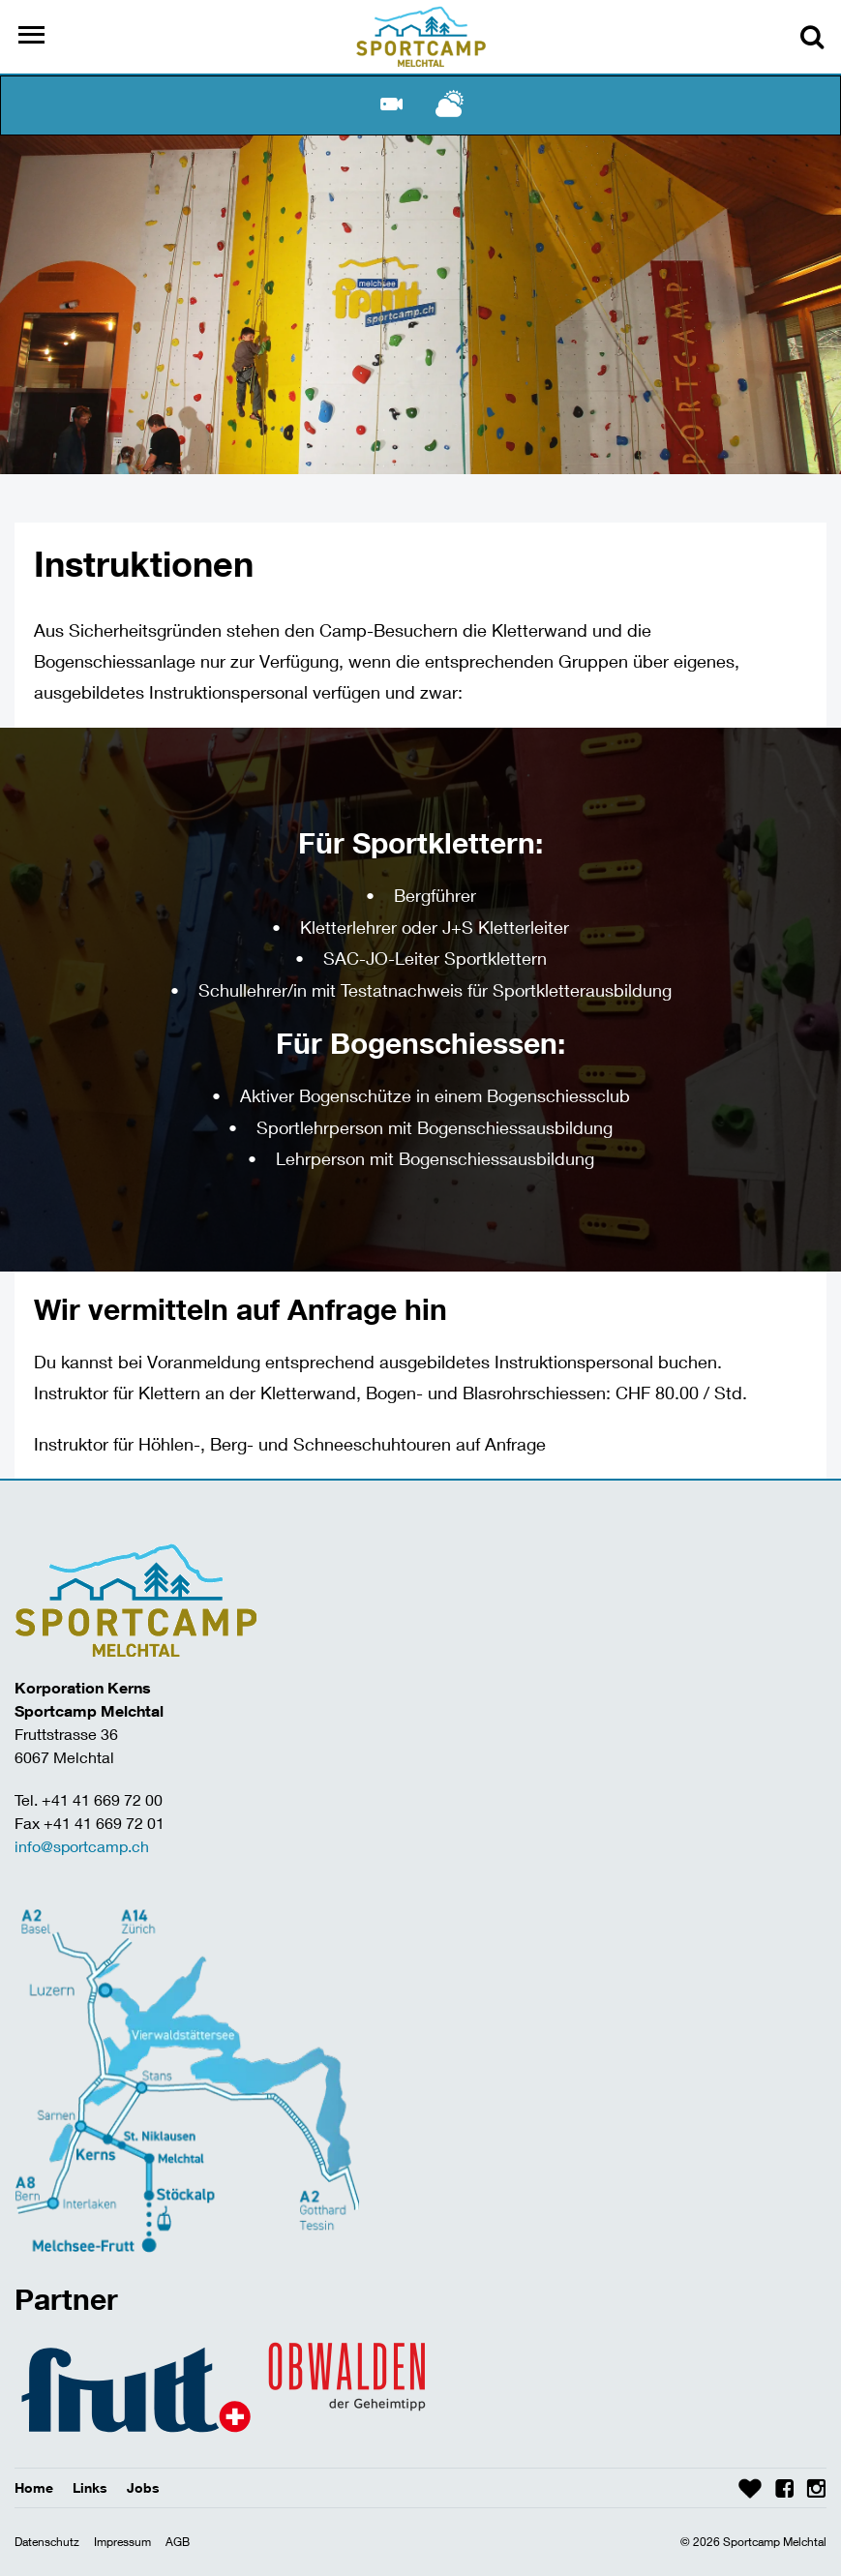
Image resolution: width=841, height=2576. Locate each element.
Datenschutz (47, 2541)
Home (34, 2487)
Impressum (122, 2541)
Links (90, 2487)
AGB (177, 2541)
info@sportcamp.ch (82, 1846)
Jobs (143, 2487)
